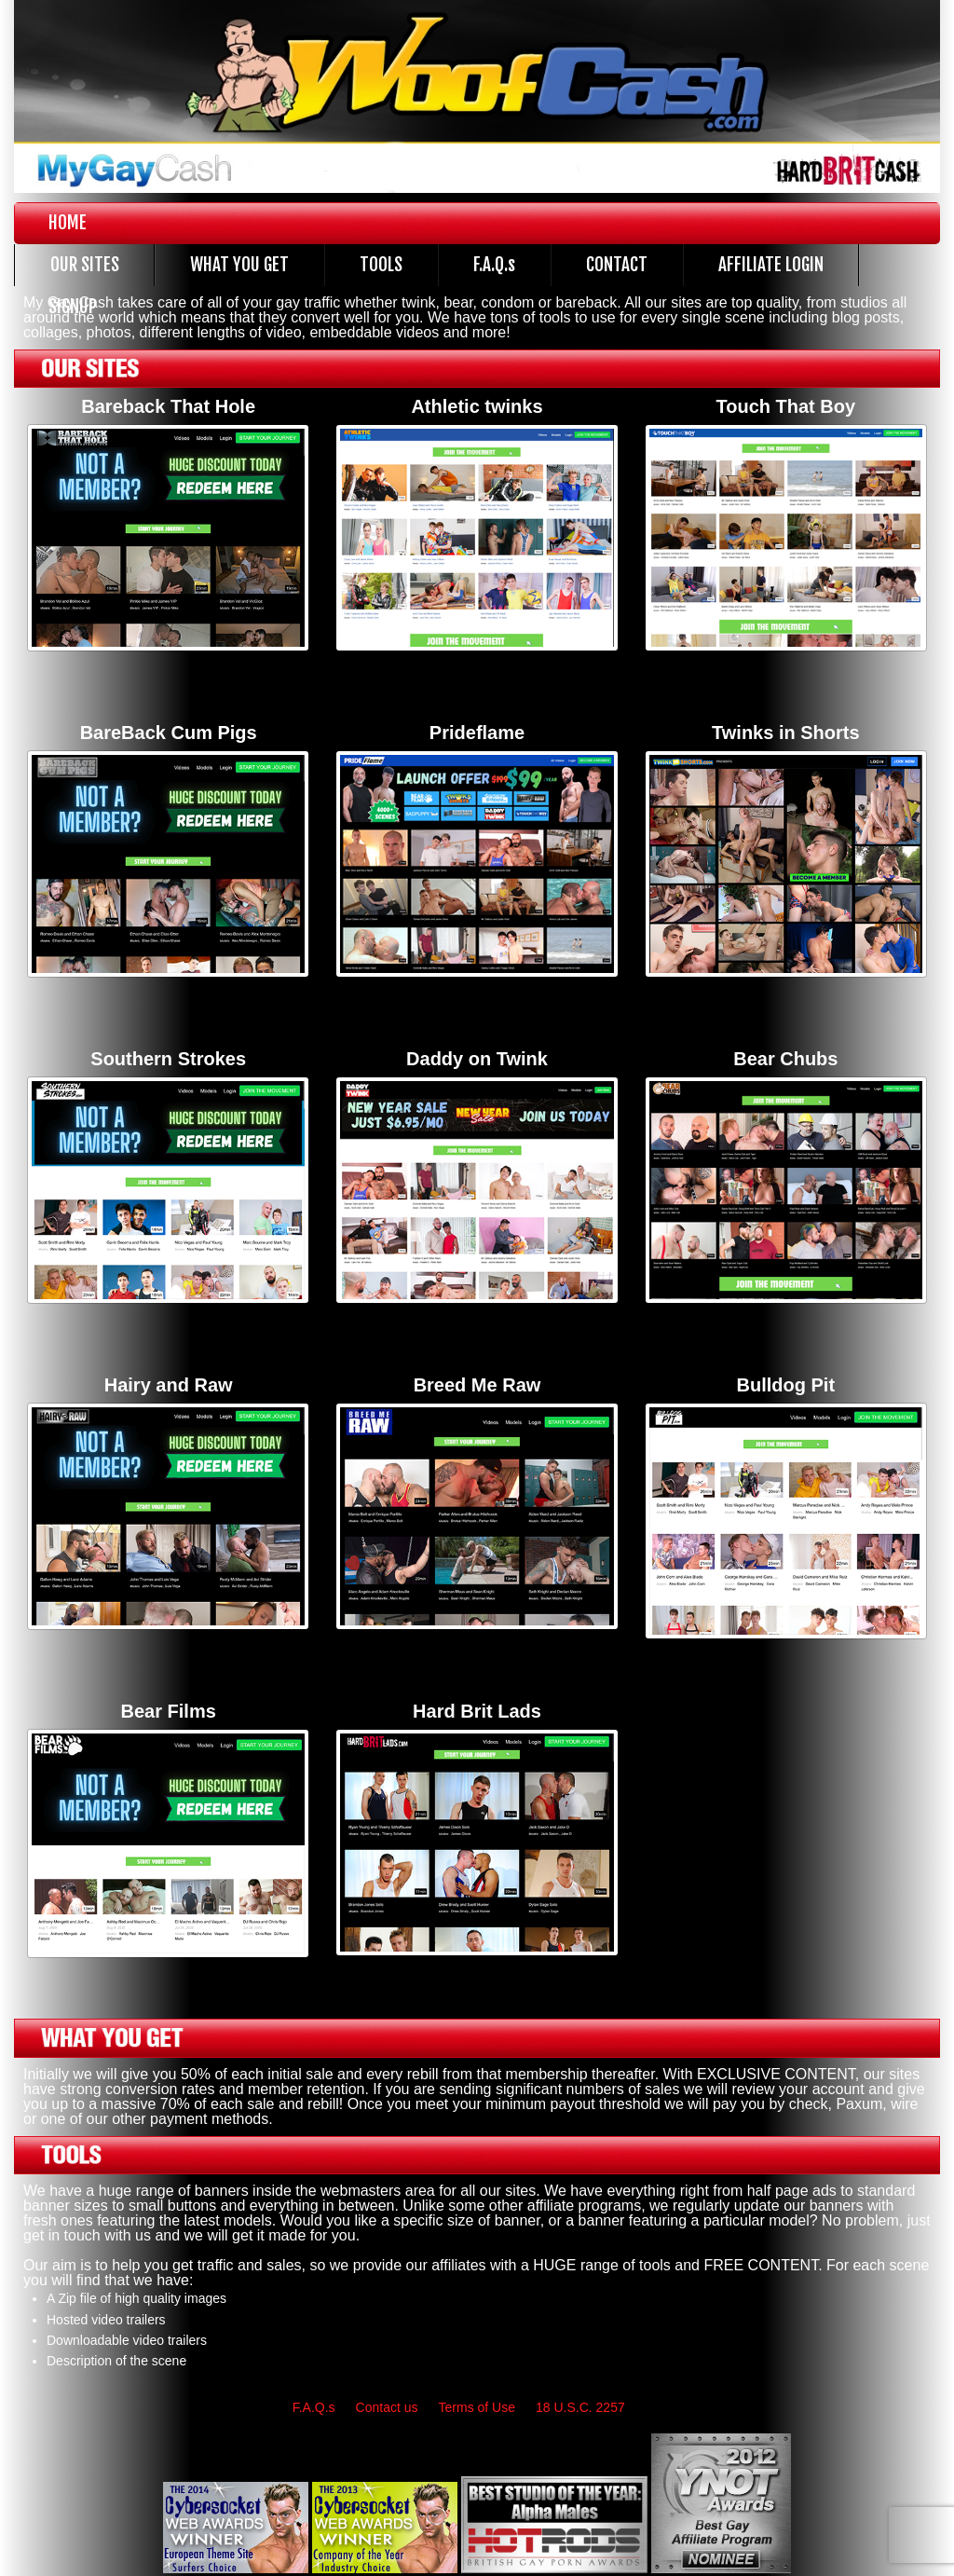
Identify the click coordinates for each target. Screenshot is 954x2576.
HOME (67, 223)
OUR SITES (84, 264)
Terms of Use (477, 2407)
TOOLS (381, 264)
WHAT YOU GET (239, 264)
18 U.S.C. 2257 (580, 2407)
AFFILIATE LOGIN (771, 264)
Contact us (387, 2407)
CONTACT (616, 264)
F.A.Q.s (494, 264)
